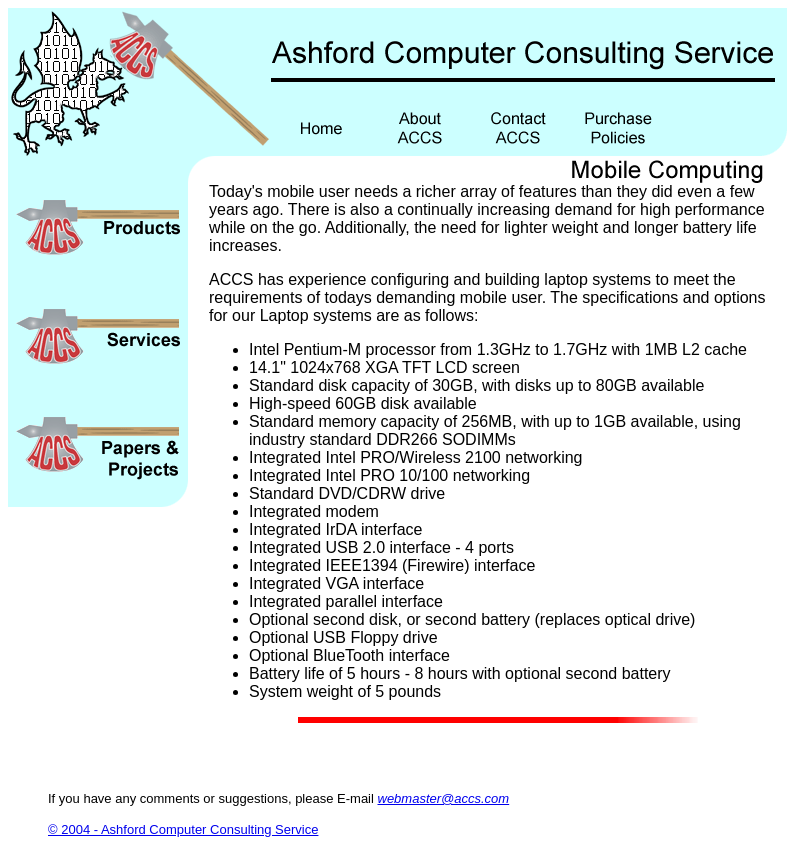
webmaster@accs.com (444, 798)
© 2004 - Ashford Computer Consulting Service (183, 829)
